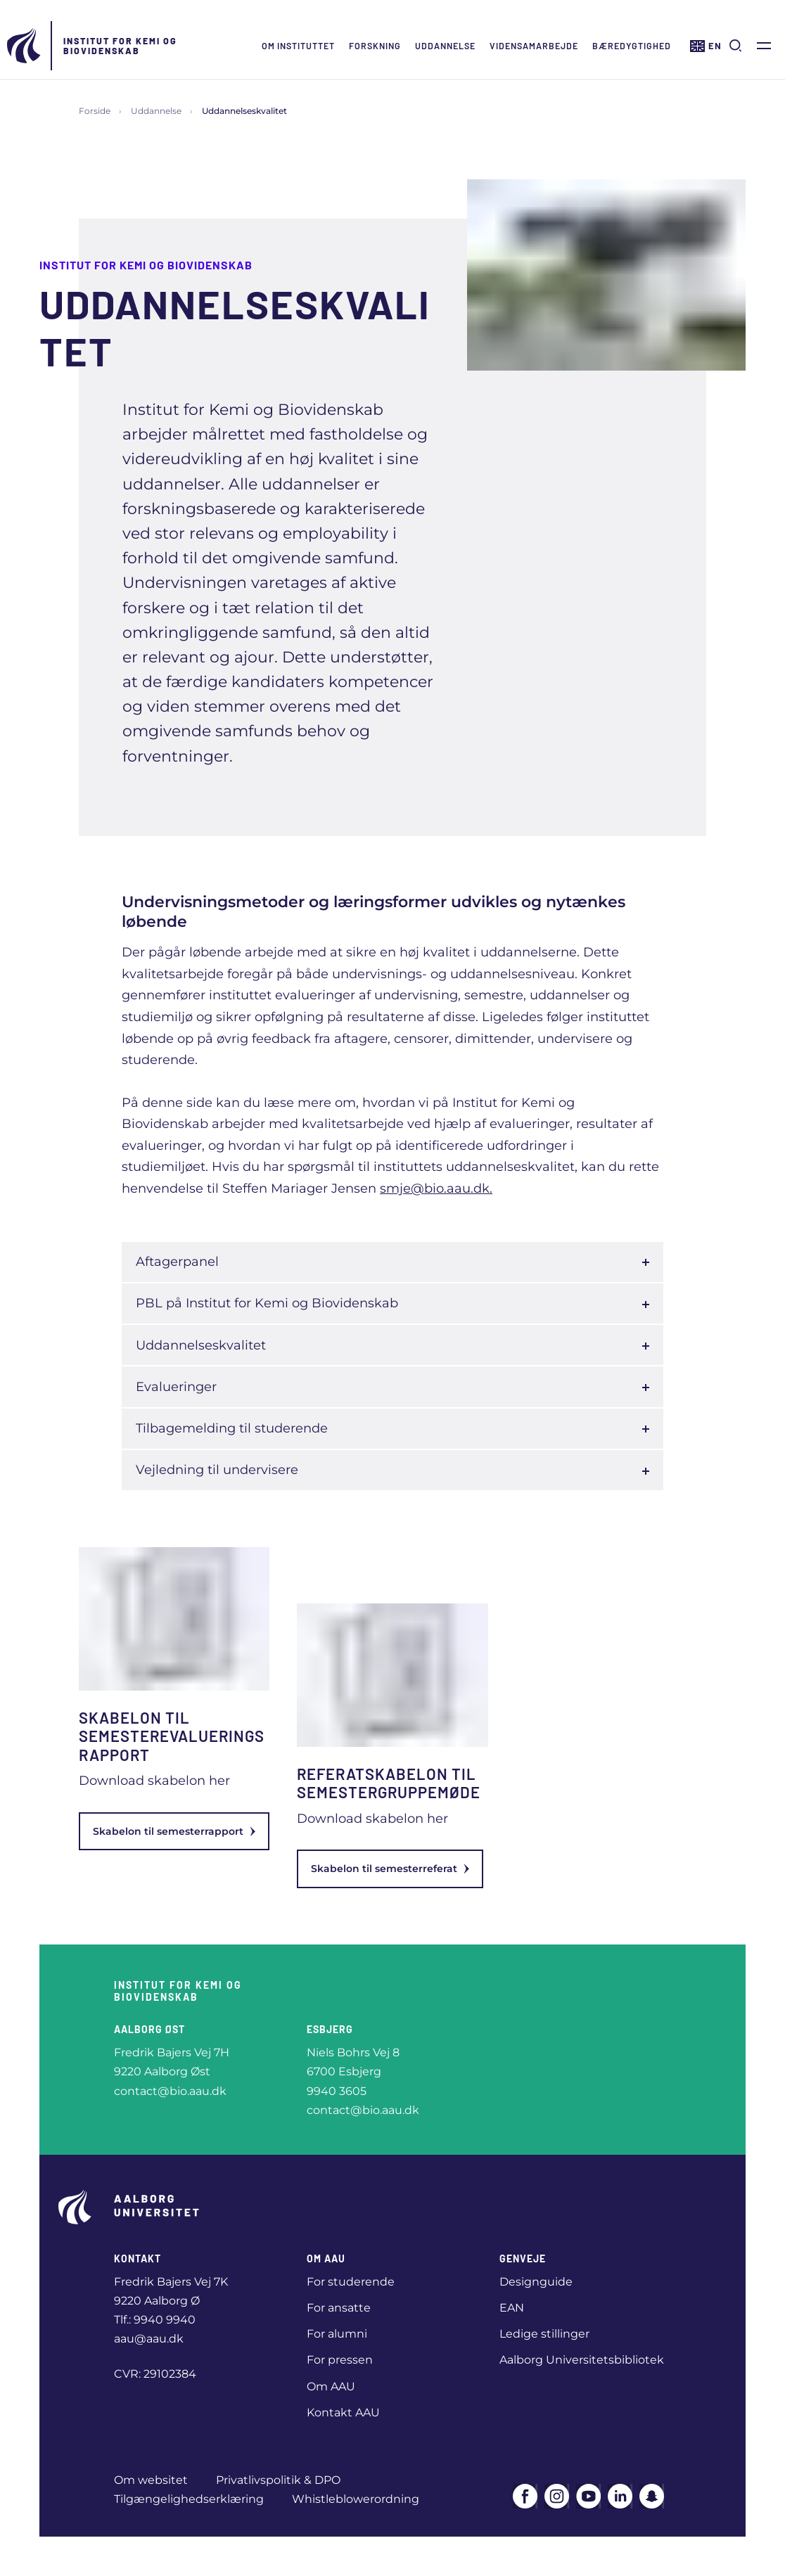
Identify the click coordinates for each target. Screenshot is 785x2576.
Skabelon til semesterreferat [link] (390, 1868)
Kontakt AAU (343, 2412)
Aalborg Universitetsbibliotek (581, 2359)
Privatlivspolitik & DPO (278, 2480)
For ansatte (339, 2307)
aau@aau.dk (149, 2338)
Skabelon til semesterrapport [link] (174, 1831)
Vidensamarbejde (534, 46)
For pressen (340, 2359)
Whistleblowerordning (355, 2499)
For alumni (337, 2333)
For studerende (351, 2281)
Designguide (536, 2281)
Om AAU (331, 2386)
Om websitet (151, 2480)
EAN (511, 2307)
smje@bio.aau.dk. (436, 1188)
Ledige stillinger (544, 2333)
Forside (94, 110)
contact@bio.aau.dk (170, 2091)
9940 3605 (336, 2091)
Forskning (375, 46)
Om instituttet (298, 46)
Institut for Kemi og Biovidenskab (120, 46)
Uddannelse (445, 46)
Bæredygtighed (631, 46)
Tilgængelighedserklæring (189, 2499)
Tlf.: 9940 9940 (155, 2319)
